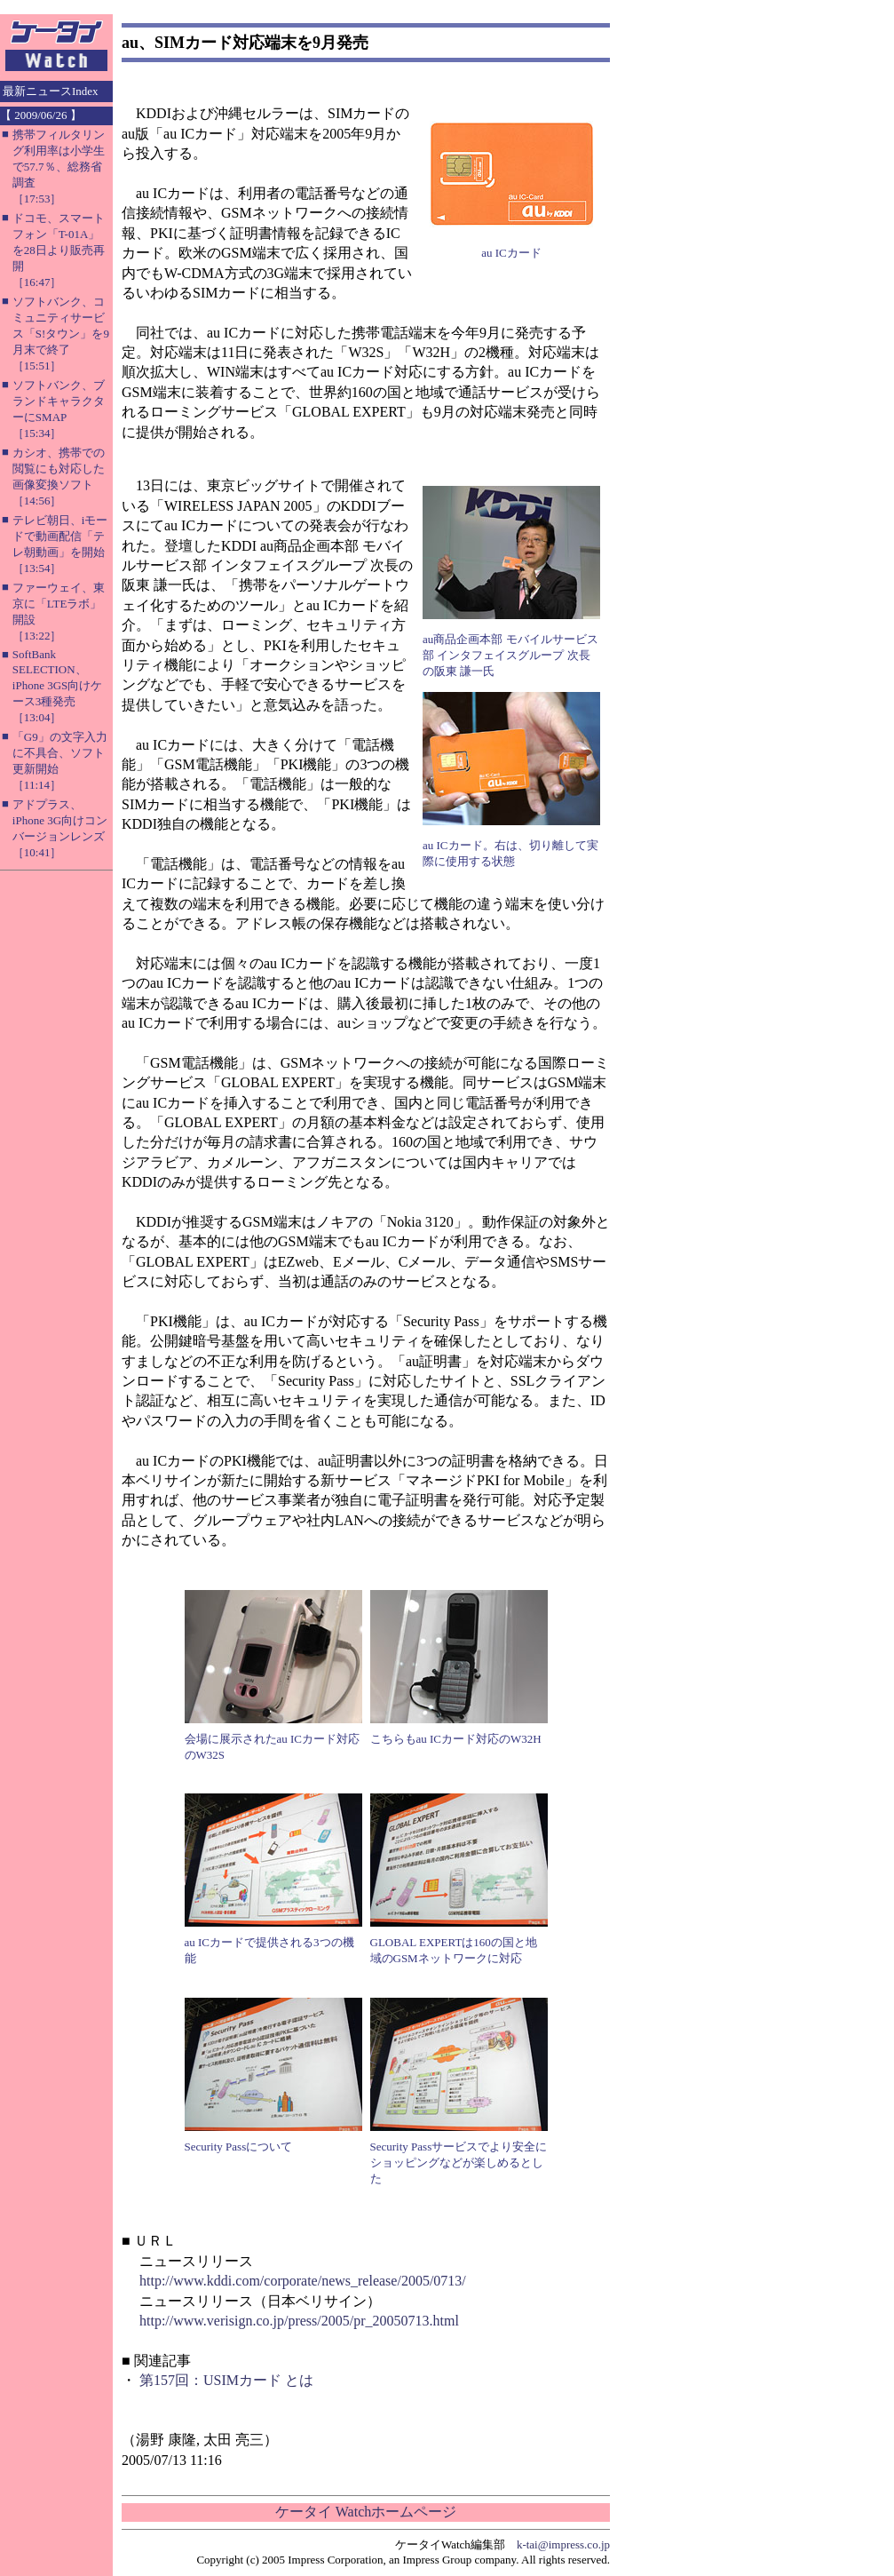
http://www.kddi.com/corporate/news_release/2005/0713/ (302, 2280)
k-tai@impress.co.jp (563, 2544)
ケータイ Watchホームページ (365, 2511)
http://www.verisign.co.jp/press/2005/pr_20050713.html (299, 2320)
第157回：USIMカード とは (226, 2380)
